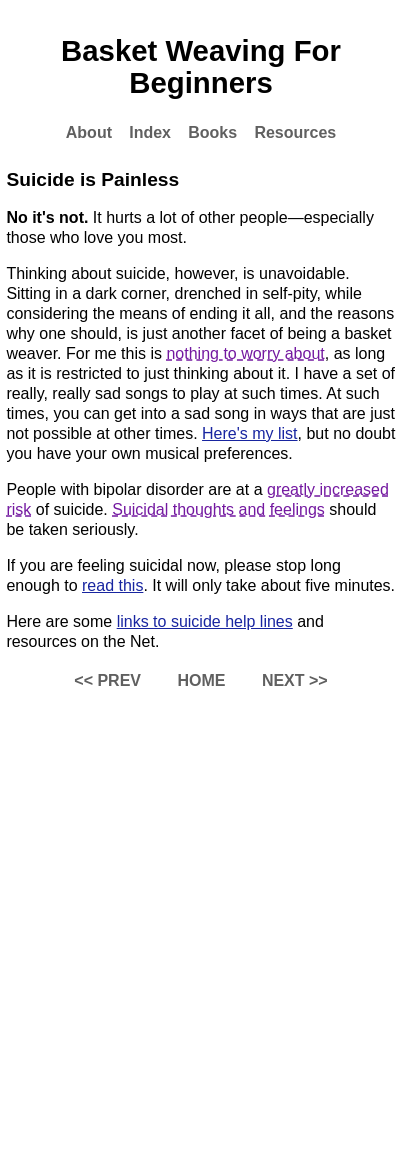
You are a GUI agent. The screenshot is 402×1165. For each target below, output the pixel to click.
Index (150, 132)
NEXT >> (295, 680)
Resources (295, 132)
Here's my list (250, 433)
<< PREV (107, 680)
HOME (201, 680)
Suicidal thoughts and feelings (218, 509)
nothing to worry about (245, 353)
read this (112, 585)
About (89, 132)
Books (212, 132)
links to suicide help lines (205, 621)
